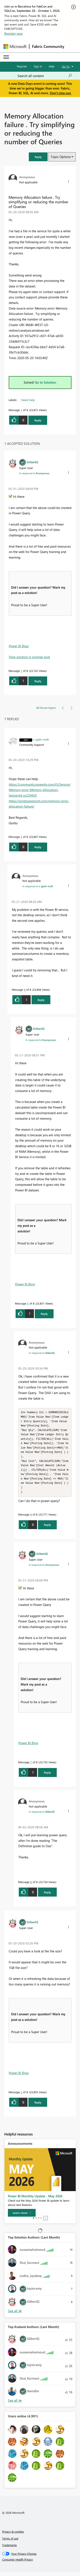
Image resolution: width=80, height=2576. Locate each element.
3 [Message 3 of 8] (21, 836)
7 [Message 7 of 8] (21, 671)
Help (51, 66)
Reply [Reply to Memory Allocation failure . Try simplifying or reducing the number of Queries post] (37, 420)
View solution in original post (29, 657)
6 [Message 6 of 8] (31, 1518)
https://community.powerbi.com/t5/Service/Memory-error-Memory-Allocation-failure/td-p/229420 (40, 789)
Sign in (38, 66)
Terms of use (10, 2542)
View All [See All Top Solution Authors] (15, 2315)
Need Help (28, 399)
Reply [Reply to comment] (37, 681)
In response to (34, 473)
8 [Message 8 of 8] (31, 1886)
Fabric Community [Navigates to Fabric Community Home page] (48, 46)
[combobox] (45, 76)
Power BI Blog (19, 646)
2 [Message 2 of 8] (21, 2096)
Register (22, 66)
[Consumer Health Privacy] (40, 2563)
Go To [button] (66, 66)
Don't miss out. (60, 93)
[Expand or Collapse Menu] (6, 57)
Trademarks (9, 2549)
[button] (38, 156)
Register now (13, 33)
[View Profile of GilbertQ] (32, 462)
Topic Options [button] (61, 157)
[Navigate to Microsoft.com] (14, 46)
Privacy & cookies (13, 2535)
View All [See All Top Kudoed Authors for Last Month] (15, 2404)
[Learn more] (22, 2217)
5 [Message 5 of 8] (28, 1303)
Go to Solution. (46, 382)
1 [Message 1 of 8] (21, 410)
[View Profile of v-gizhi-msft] (41, 739)
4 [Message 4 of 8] (24, 989)
